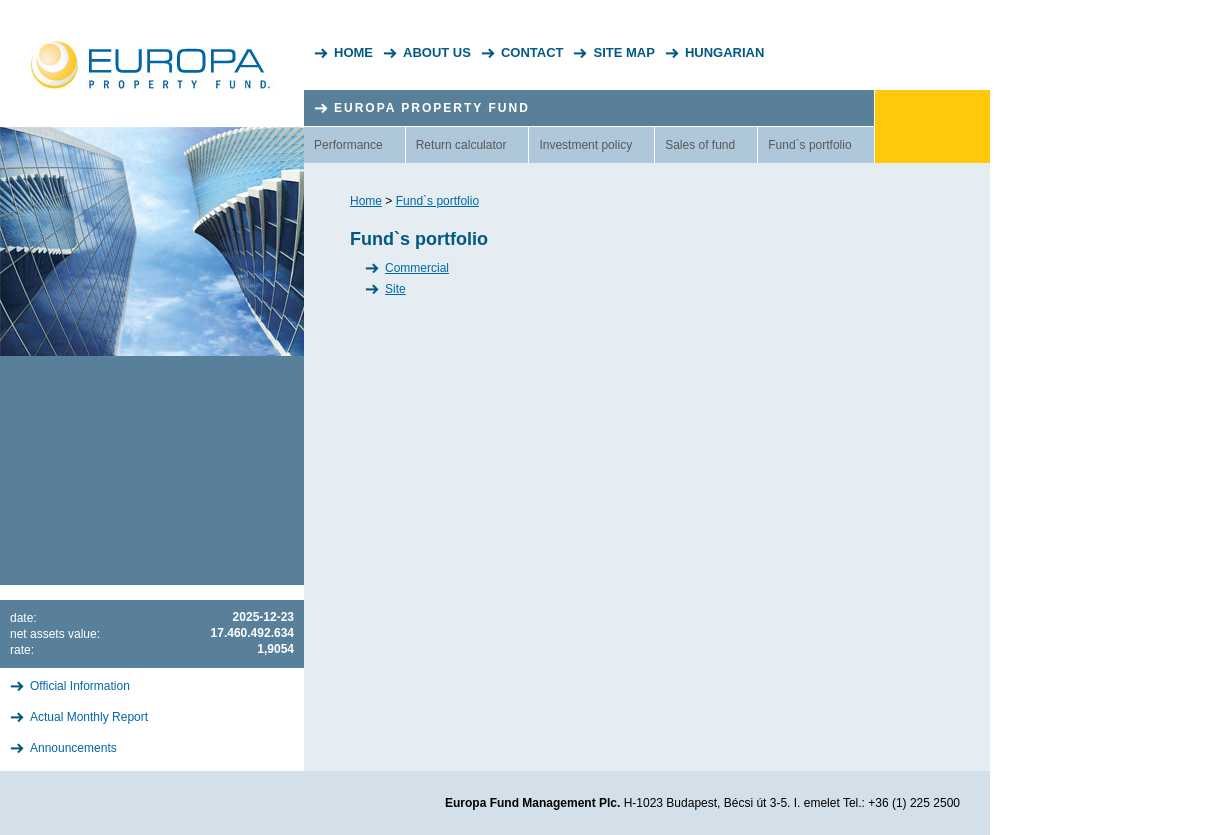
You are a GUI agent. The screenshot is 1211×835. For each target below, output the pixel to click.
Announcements (73, 748)
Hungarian (724, 52)
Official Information (80, 686)
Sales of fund (700, 145)
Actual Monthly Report (89, 717)
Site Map (623, 52)
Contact (532, 52)
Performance (348, 145)
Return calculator (461, 145)
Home (353, 52)
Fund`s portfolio (809, 145)
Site (395, 289)
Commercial (417, 268)
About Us (437, 52)
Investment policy (585, 145)
